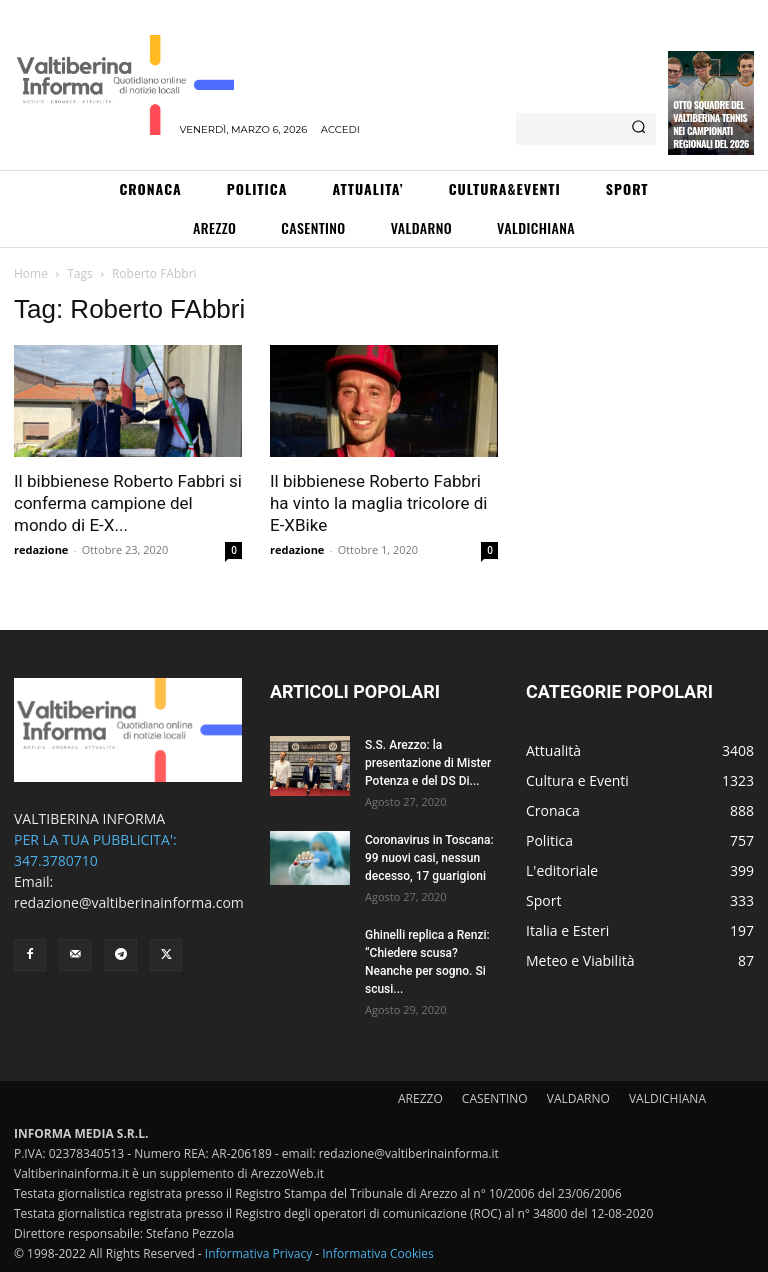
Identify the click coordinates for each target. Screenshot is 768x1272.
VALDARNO (578, 1098)
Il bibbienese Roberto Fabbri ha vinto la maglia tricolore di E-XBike (378, 503)
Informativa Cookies (378, 1253)
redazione (41, 549)
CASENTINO (495, 1098)
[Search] (638, 129)
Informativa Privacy (258, 1253)
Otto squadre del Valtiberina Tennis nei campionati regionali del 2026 (711, 124)
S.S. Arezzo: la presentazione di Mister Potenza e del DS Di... (428, 763)
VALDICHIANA (667, 1098)
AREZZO (420, 1098)
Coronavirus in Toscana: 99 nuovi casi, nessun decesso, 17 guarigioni (429, 858)
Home (31, 273)
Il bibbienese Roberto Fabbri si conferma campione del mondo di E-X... (128, 503)
